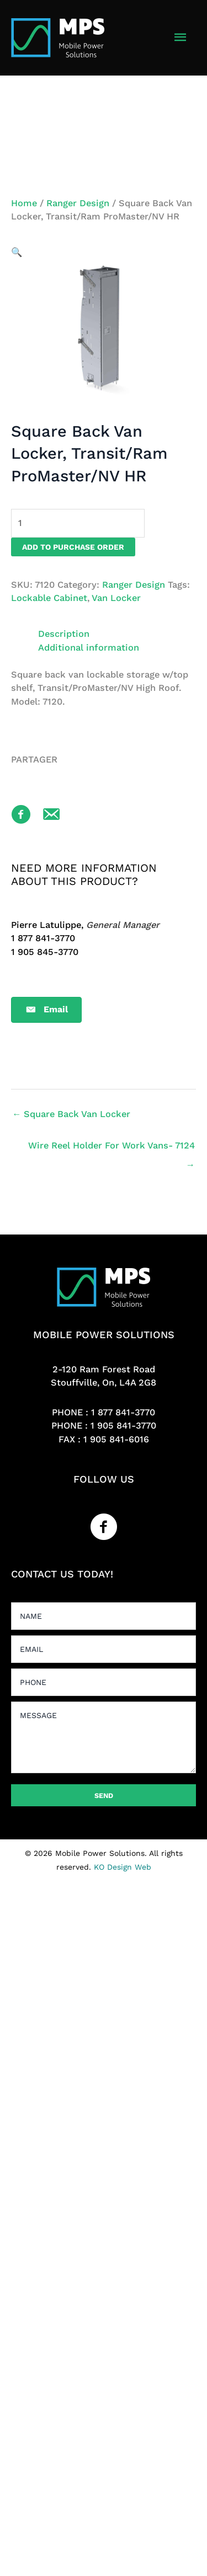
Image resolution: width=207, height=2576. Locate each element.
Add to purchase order (73, 547)
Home (24, 203)
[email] (103, 1649)
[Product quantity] (78, 523)
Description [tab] (63, 634)
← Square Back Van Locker (71, 1114)
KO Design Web (122, 1867)
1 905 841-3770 (123, 1425)
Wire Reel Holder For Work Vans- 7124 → (111, 1148)
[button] (16, 252)
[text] (103, 1616)
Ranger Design (77, 203)
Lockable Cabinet (49, 598)
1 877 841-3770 (123, 1412)
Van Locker (116, 598)
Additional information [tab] (88, 647)
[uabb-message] (103, 1737)
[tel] (103, 1682)
